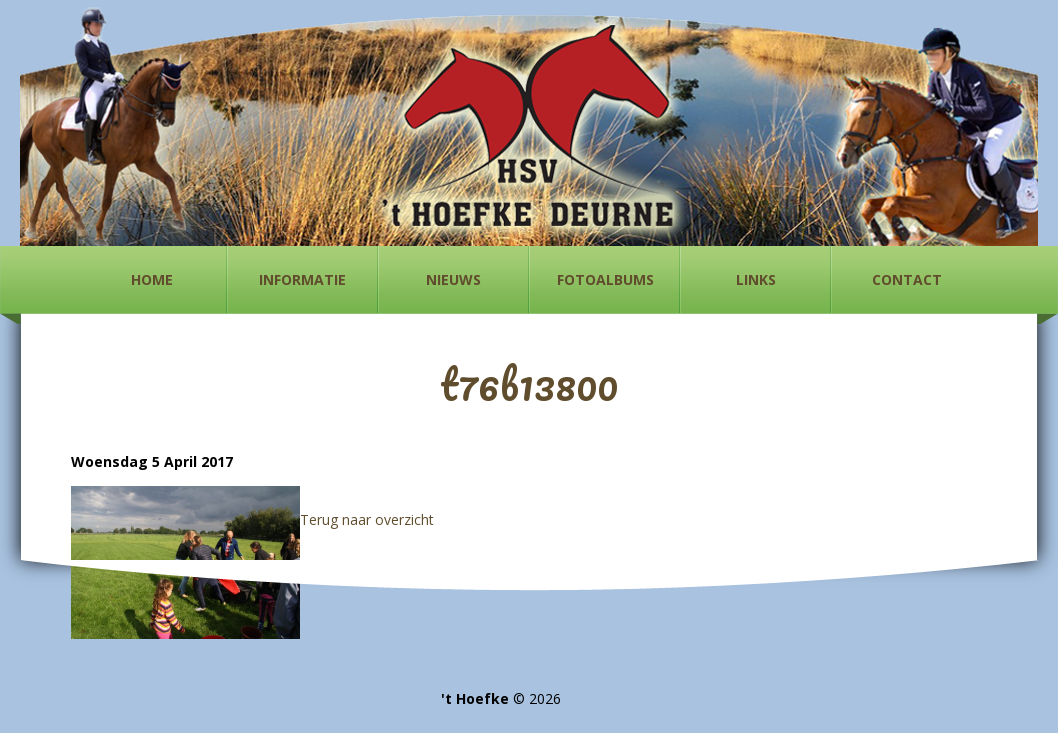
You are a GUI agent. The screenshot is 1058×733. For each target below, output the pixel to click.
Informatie (302, 279)
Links (756, 279)
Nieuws (453, 279)
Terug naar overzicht (367, 519)
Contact (907, 279)
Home (152, 279)
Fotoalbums (605, 279)
